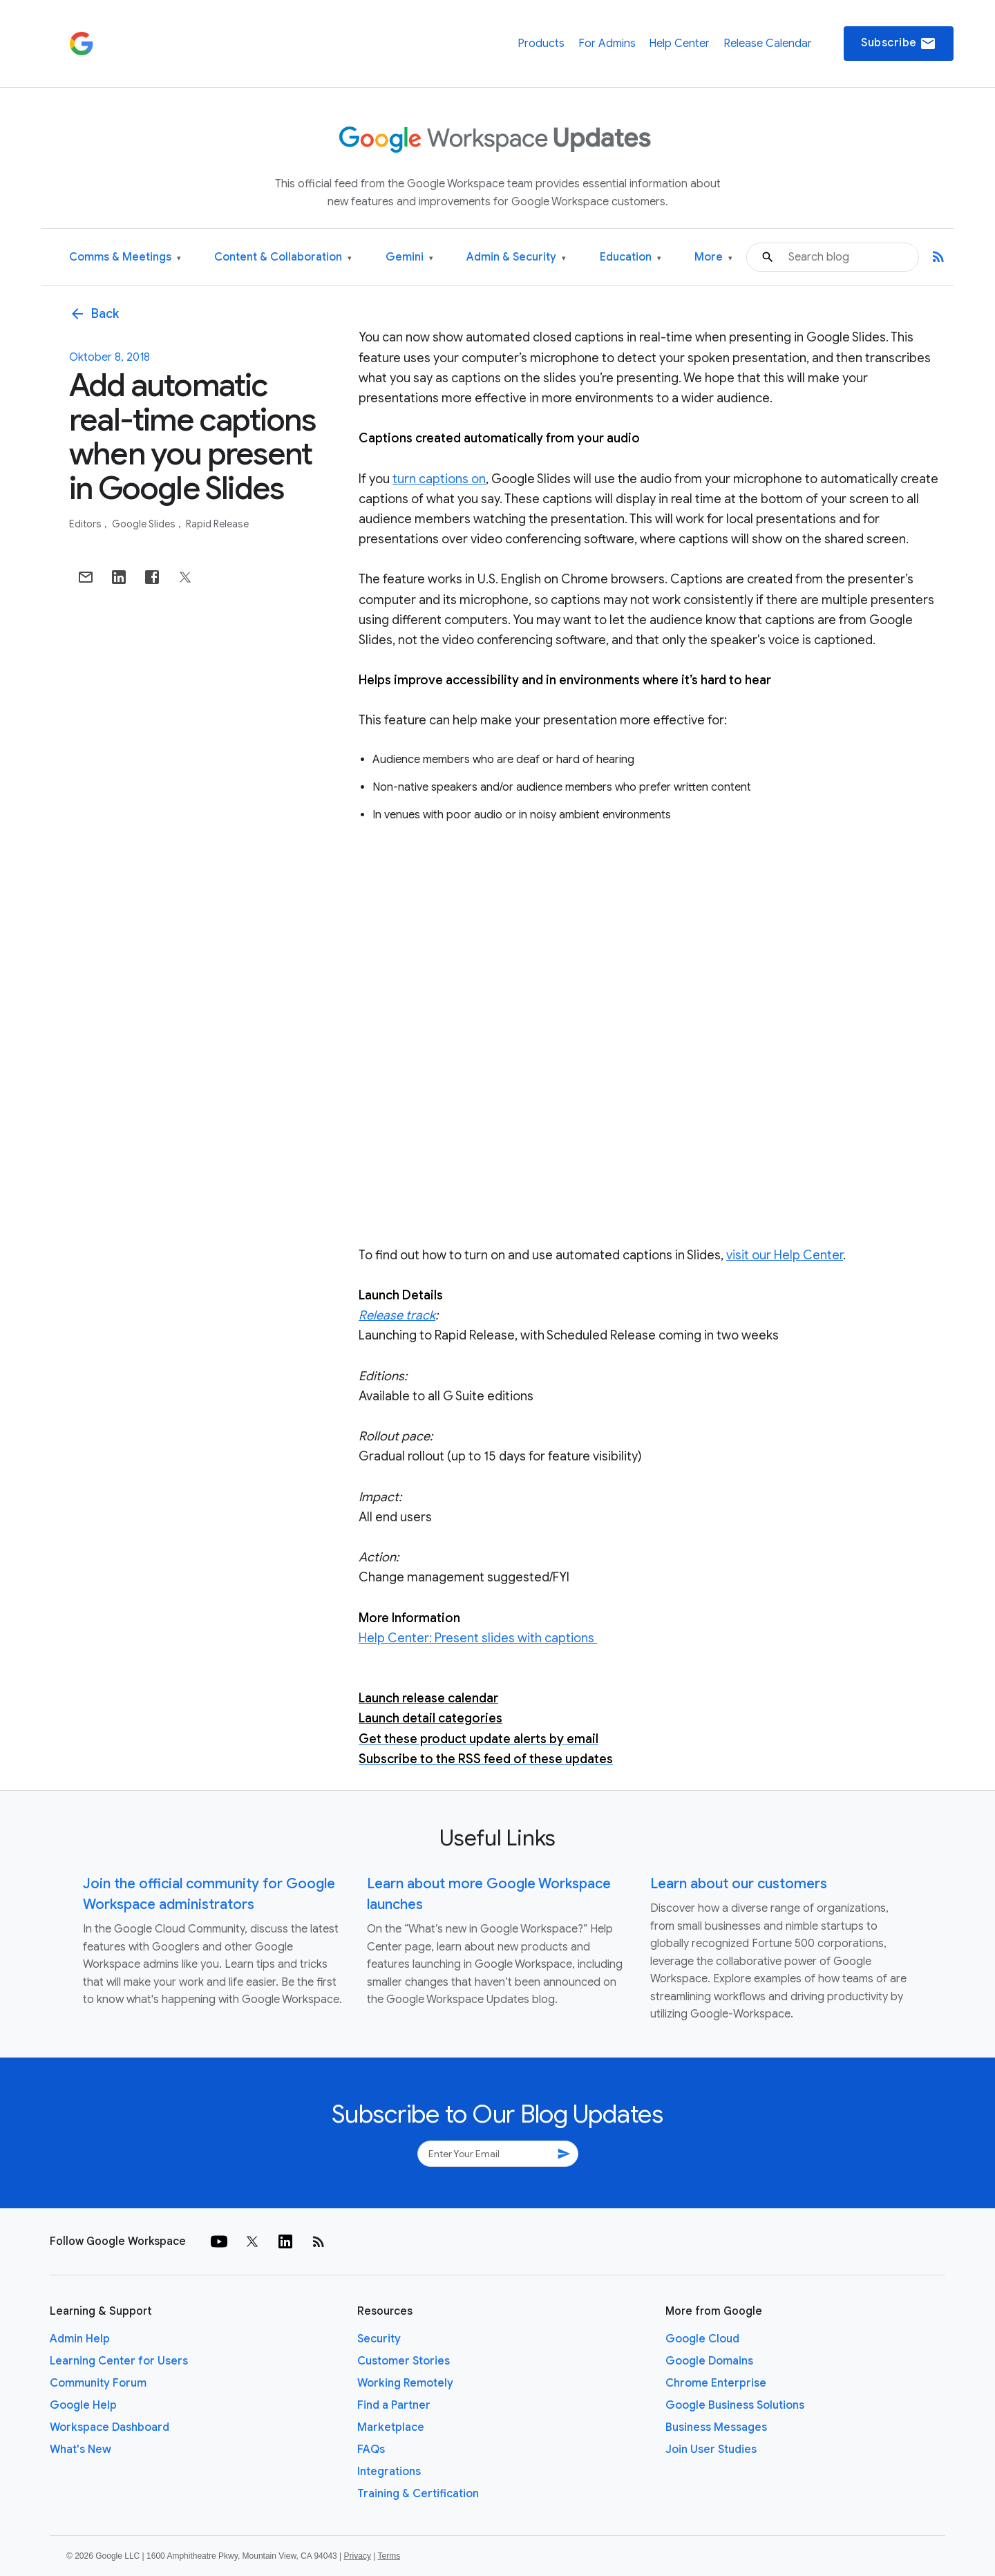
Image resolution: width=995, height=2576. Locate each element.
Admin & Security (516, 257)
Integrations (389, 2472)
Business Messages (716, 2427)
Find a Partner (393, 2405)
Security (379, 2339)
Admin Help (80, 2339)
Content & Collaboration (283, 257)
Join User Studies (711, 2449)
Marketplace (390, 2427)
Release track (397, 1315)
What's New (80, 2449)
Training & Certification (418, 2494)
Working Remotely (405, 2383)
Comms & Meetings (125, 257)
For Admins (607, 43)
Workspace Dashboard (109, 2427)
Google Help (83, 2405)
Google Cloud (702, 2339)
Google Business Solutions (734, 2405)
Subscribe (898, 43)
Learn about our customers (738, 1883)
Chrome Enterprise (715, 2383)
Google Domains (709, 2361)
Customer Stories (403, 2361)
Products (541, 43)
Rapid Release (217, 524)
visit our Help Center (784, 1255)
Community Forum (98, 2383)
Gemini (409, 257)
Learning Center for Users (119, 2361)
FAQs (371, 2449)
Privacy (357, 2556)
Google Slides (145, 524)
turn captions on (439, 479)
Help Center (679, 43)
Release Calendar (767, 43)
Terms (388, 2556)
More (713, 257)
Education (630, 257)
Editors (86, 524)
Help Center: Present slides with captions (478, 1638)
